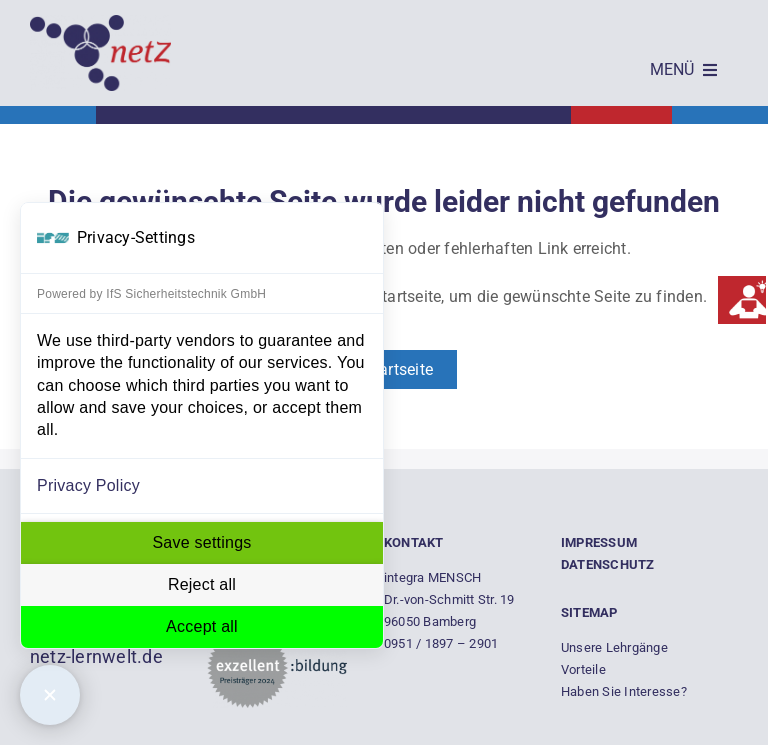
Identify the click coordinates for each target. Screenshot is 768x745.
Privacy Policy (88, 485)
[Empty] (100, 22)
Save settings (201, 542)
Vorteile (583, 669)
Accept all (202, 626)
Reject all (202, 584)
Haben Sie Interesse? (624, 691)
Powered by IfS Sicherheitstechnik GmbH (151, 294)
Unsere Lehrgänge (614, 647)
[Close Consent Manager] (50, 695)
